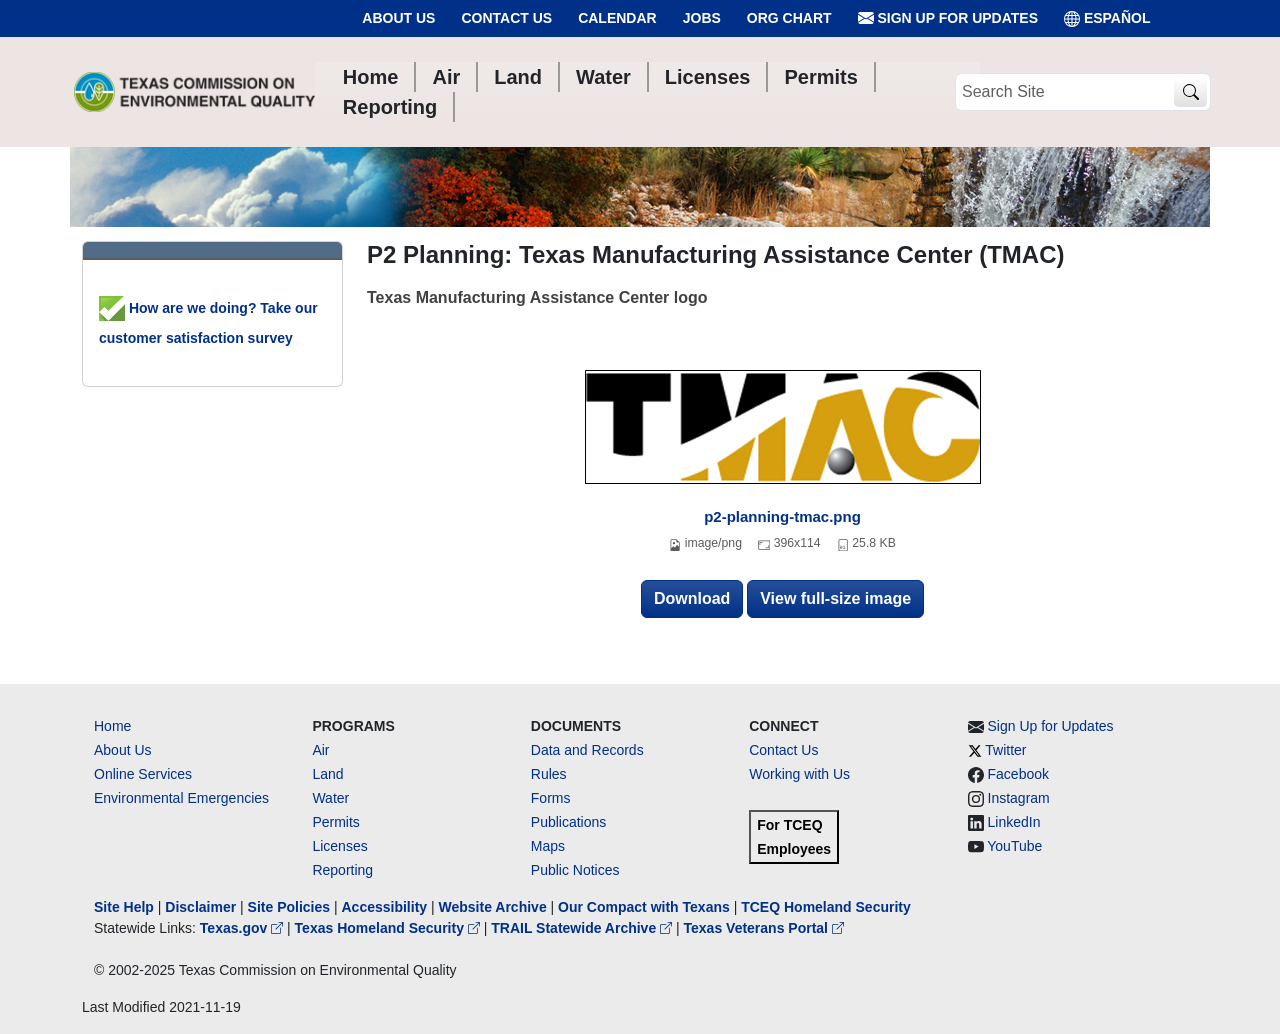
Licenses (339, 846)
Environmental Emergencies (181, 798)
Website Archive (493, 907)
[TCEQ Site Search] (1190, 92)
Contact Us (506, 18)
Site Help (124, 907)
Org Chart (789, 18)
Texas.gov (243, 928)
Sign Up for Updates (948, 18)
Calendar (617, 18)
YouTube (1014, 846)
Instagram (1019, 798)
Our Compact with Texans (644, 907)
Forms (551, 798)
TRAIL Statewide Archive (583, 928)
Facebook (1018, 774)
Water (330, 798)
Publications (569, 822)
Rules (549, 774)
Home (112, 726)
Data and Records (587, 750)
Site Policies (289, 907)
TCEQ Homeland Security (826, 907)
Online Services (143, 774)
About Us (398, 18)
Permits (335, 822)
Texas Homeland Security (389, 928)
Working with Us (799, 774)
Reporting (342, 870)
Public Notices (575, 870)
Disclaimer (200, 907)
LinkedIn (1014, 822)
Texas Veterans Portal (764, 928)
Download (692, 598)
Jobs (702, 18)
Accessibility (386, 907)
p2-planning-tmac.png (782, 516)
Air (320, 750)
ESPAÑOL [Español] (1107, 18)
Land (327, 774)
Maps (548, 846)
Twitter (1005, 750)
